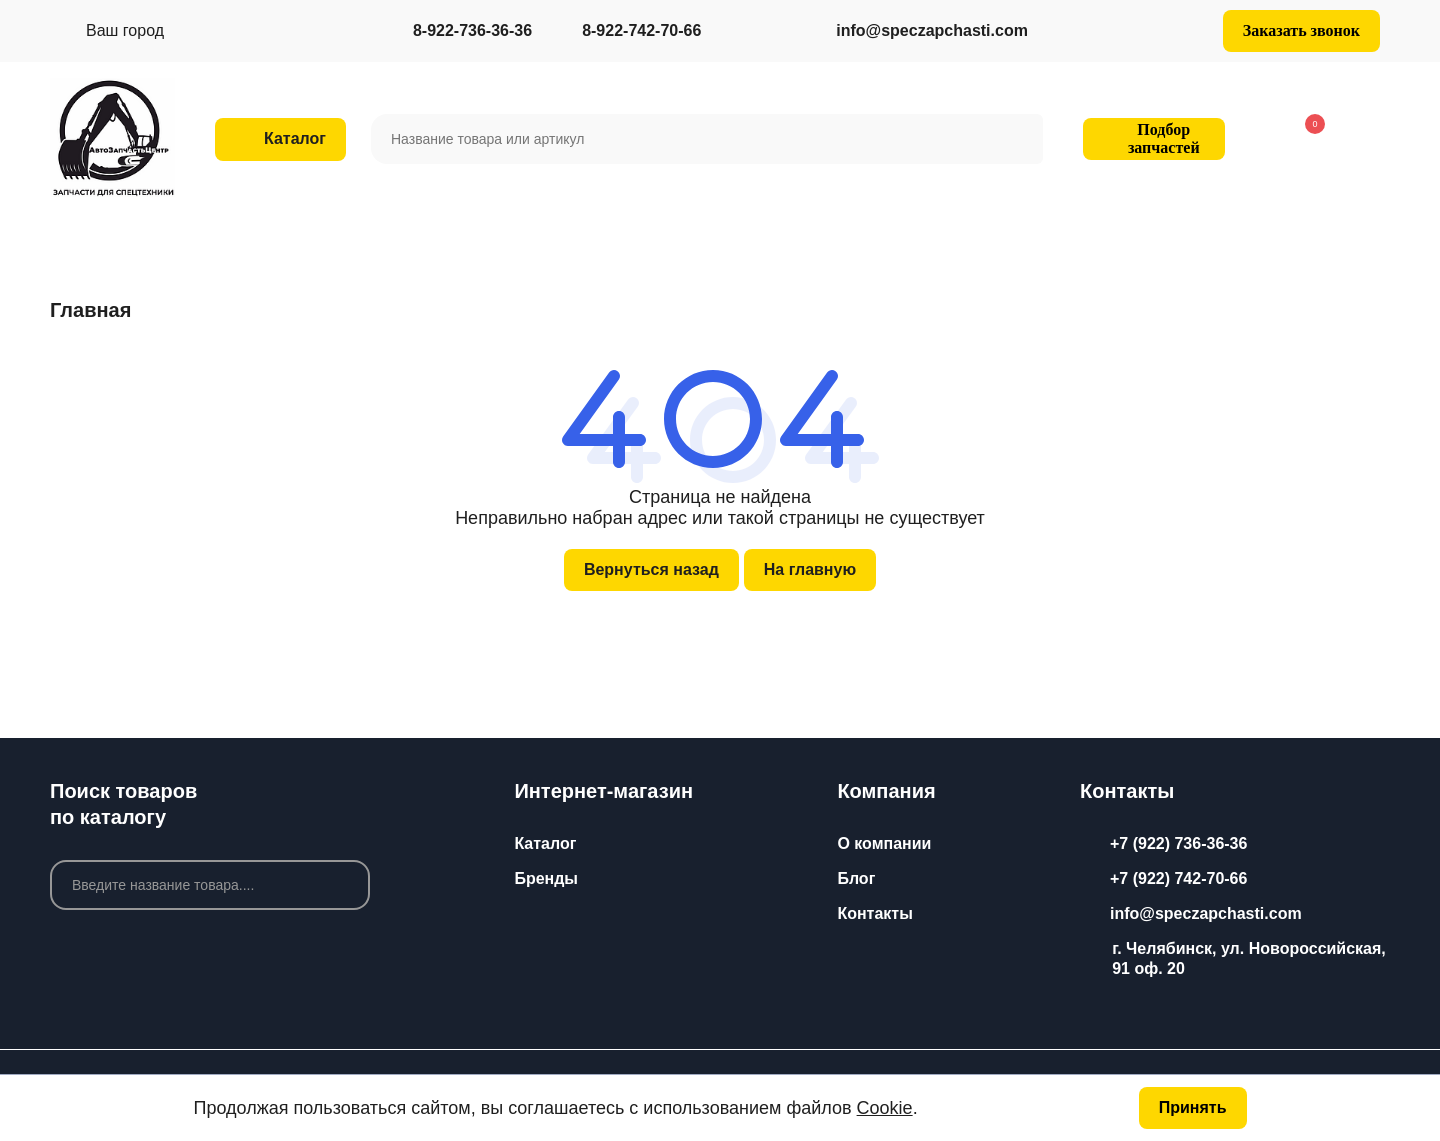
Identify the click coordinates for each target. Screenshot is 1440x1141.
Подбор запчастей (1151, 138)
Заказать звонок (1301, 30)
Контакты (874, 913)
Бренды (546, 878)
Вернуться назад (651, 569)
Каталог (545, 843)
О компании (884, 843)
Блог (856, 878)
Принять (1193, 1107)
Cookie (885, 1108)
